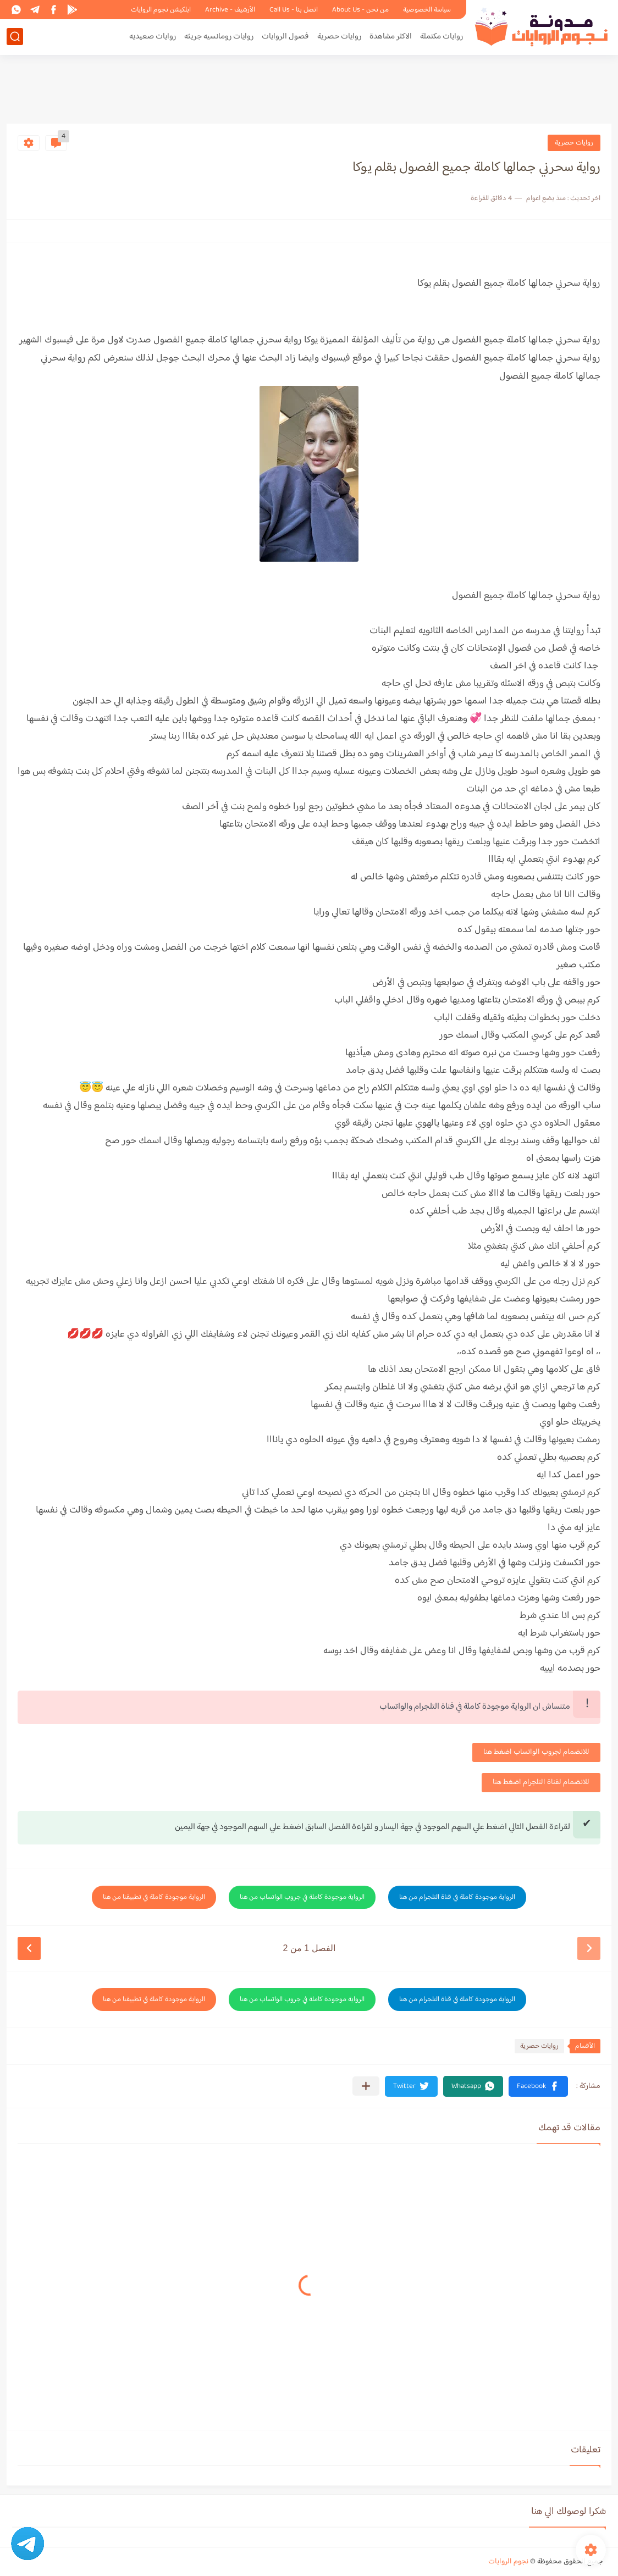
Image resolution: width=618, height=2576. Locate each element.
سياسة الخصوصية (427, 10)
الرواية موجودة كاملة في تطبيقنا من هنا (154, 1897)
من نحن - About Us (360, 10)
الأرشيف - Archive (230, 10)
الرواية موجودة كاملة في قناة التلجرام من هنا (457, 1897)
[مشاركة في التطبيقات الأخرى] (365, 2086)
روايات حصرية (339, 36)
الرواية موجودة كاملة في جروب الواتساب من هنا (302, 1897)
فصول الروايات (285, 36)
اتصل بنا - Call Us (293, 10)
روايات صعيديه (152, 36)
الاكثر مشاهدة (390, 36)
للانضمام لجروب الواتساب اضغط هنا (536, 1752)
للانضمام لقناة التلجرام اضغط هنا (541, 1782)
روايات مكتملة (441, 36)
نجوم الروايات (508, 2561)
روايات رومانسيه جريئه (218, 36)
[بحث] (15, 36)
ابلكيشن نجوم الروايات (161, 10)
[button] (538, 2086)
